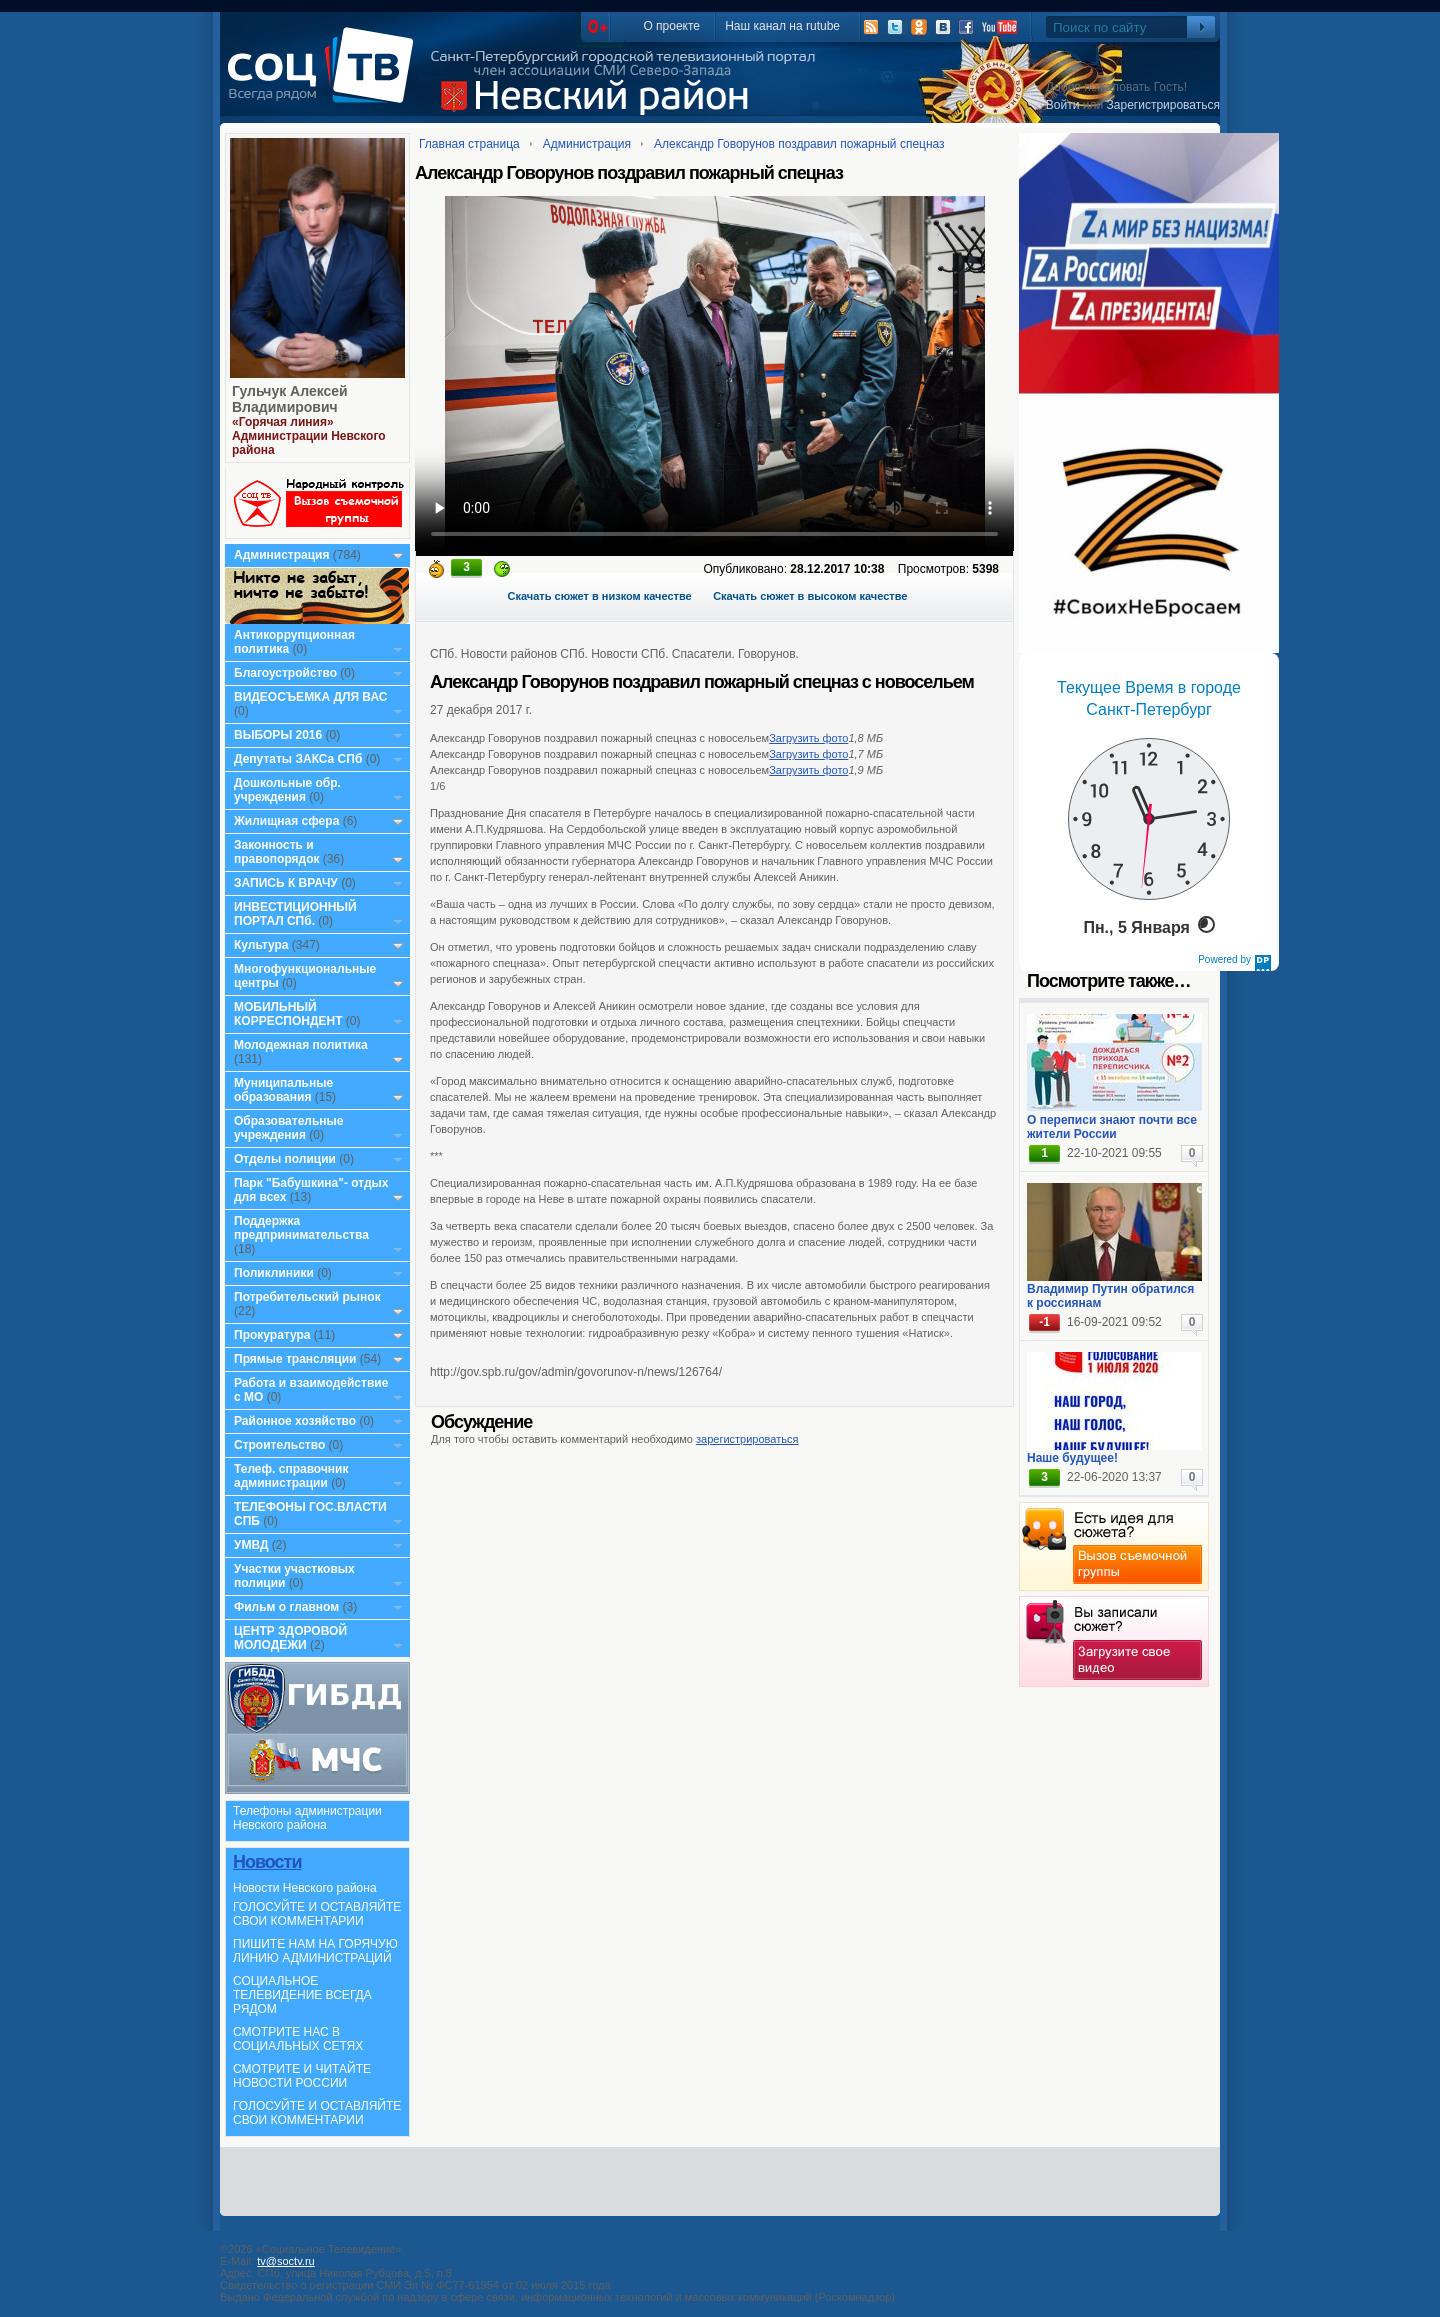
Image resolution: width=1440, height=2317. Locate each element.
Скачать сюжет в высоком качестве (810, 596)
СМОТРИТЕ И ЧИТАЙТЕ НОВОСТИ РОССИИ (302, 2076)
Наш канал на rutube (782, 26)
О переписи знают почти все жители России (1112, 1127)
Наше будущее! (1072, 1458)
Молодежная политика (301, 1045)
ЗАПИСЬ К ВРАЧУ (286, 883)
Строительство (279, 1445)
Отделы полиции (285, 1159)
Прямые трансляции (295, 1359)
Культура (261, 945)
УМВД (251, 1545)
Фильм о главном (286, 1607)
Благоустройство (287, 673)
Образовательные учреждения (289, 1128)
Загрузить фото (808, 738)
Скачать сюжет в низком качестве (600, 596)
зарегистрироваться (747, 1439)
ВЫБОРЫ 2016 (278, 735)
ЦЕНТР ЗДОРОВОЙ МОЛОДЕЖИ (290, 1638)
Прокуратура (272, 1335)
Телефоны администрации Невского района (307, 1818)
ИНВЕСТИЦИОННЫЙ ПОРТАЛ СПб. (295, 914)
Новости (267, 1862)
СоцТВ (325, 79)
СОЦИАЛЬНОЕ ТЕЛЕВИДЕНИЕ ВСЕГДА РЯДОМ (302, 1995)
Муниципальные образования (283, 1090)
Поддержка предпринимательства (301, 1228)
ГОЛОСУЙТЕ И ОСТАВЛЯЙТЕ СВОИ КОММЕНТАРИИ (317, 1914)
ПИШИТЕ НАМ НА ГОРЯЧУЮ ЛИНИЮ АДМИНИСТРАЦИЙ (315, 1951)
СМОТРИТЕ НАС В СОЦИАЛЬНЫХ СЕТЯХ (298, 2039)
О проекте (671, 26)
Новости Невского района (305, 1888)
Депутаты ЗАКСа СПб (298, 759)
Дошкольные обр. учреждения (287, 790)
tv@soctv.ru (285, 2261)
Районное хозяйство (295, 1421)
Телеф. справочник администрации (291, 1476)
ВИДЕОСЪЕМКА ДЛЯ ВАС (310, 697)
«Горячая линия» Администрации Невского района (309, 436)
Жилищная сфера (286, 821)
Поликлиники (274, 1273)
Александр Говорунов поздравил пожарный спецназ (799, 144)
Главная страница (469, 144)
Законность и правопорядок (277, 852)
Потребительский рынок (307, 1297)
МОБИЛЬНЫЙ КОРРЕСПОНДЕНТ (290, 1014)
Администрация (281, 555)
